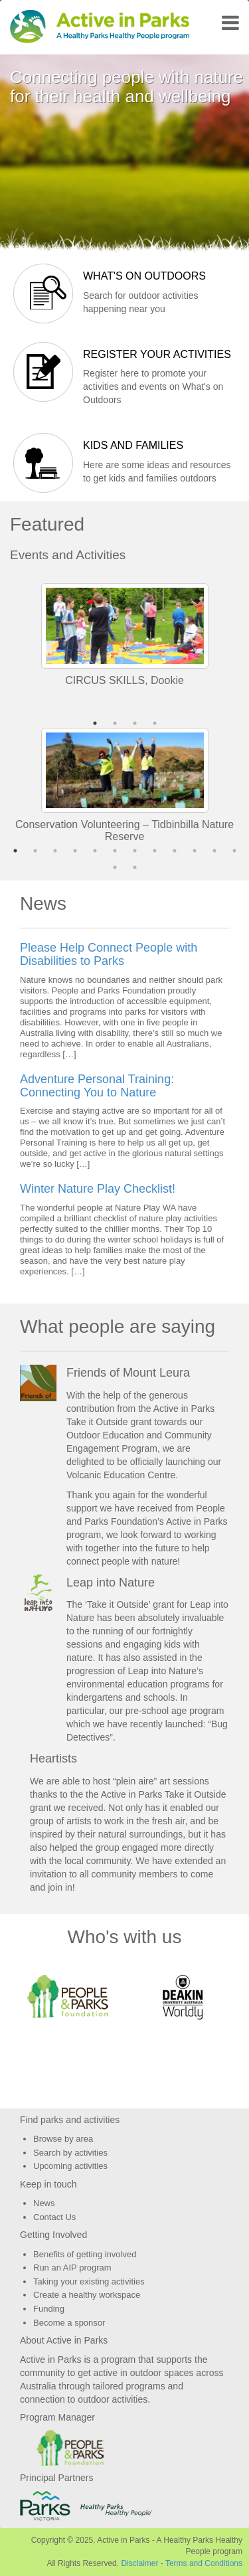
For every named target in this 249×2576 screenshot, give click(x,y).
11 (214, 850)
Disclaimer (139, 2563)
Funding (48, 2309)
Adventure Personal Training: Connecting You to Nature (97, 1086)
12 (234, 850)
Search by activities (70, 2153)
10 (194, 850)
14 (134, 867)
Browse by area (63, 2139)
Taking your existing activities (89, 2281)
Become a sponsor (69, 2323)
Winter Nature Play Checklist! (97, 1188)
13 (115, 867)
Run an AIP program (72, 2268)
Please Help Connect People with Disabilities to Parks (108, 954)
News (44, 2203)
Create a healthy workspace (86, 2295)
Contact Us (54, 2217)
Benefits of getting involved (84, 2254)
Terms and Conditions (203, 2563)
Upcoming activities (70, 2166)
